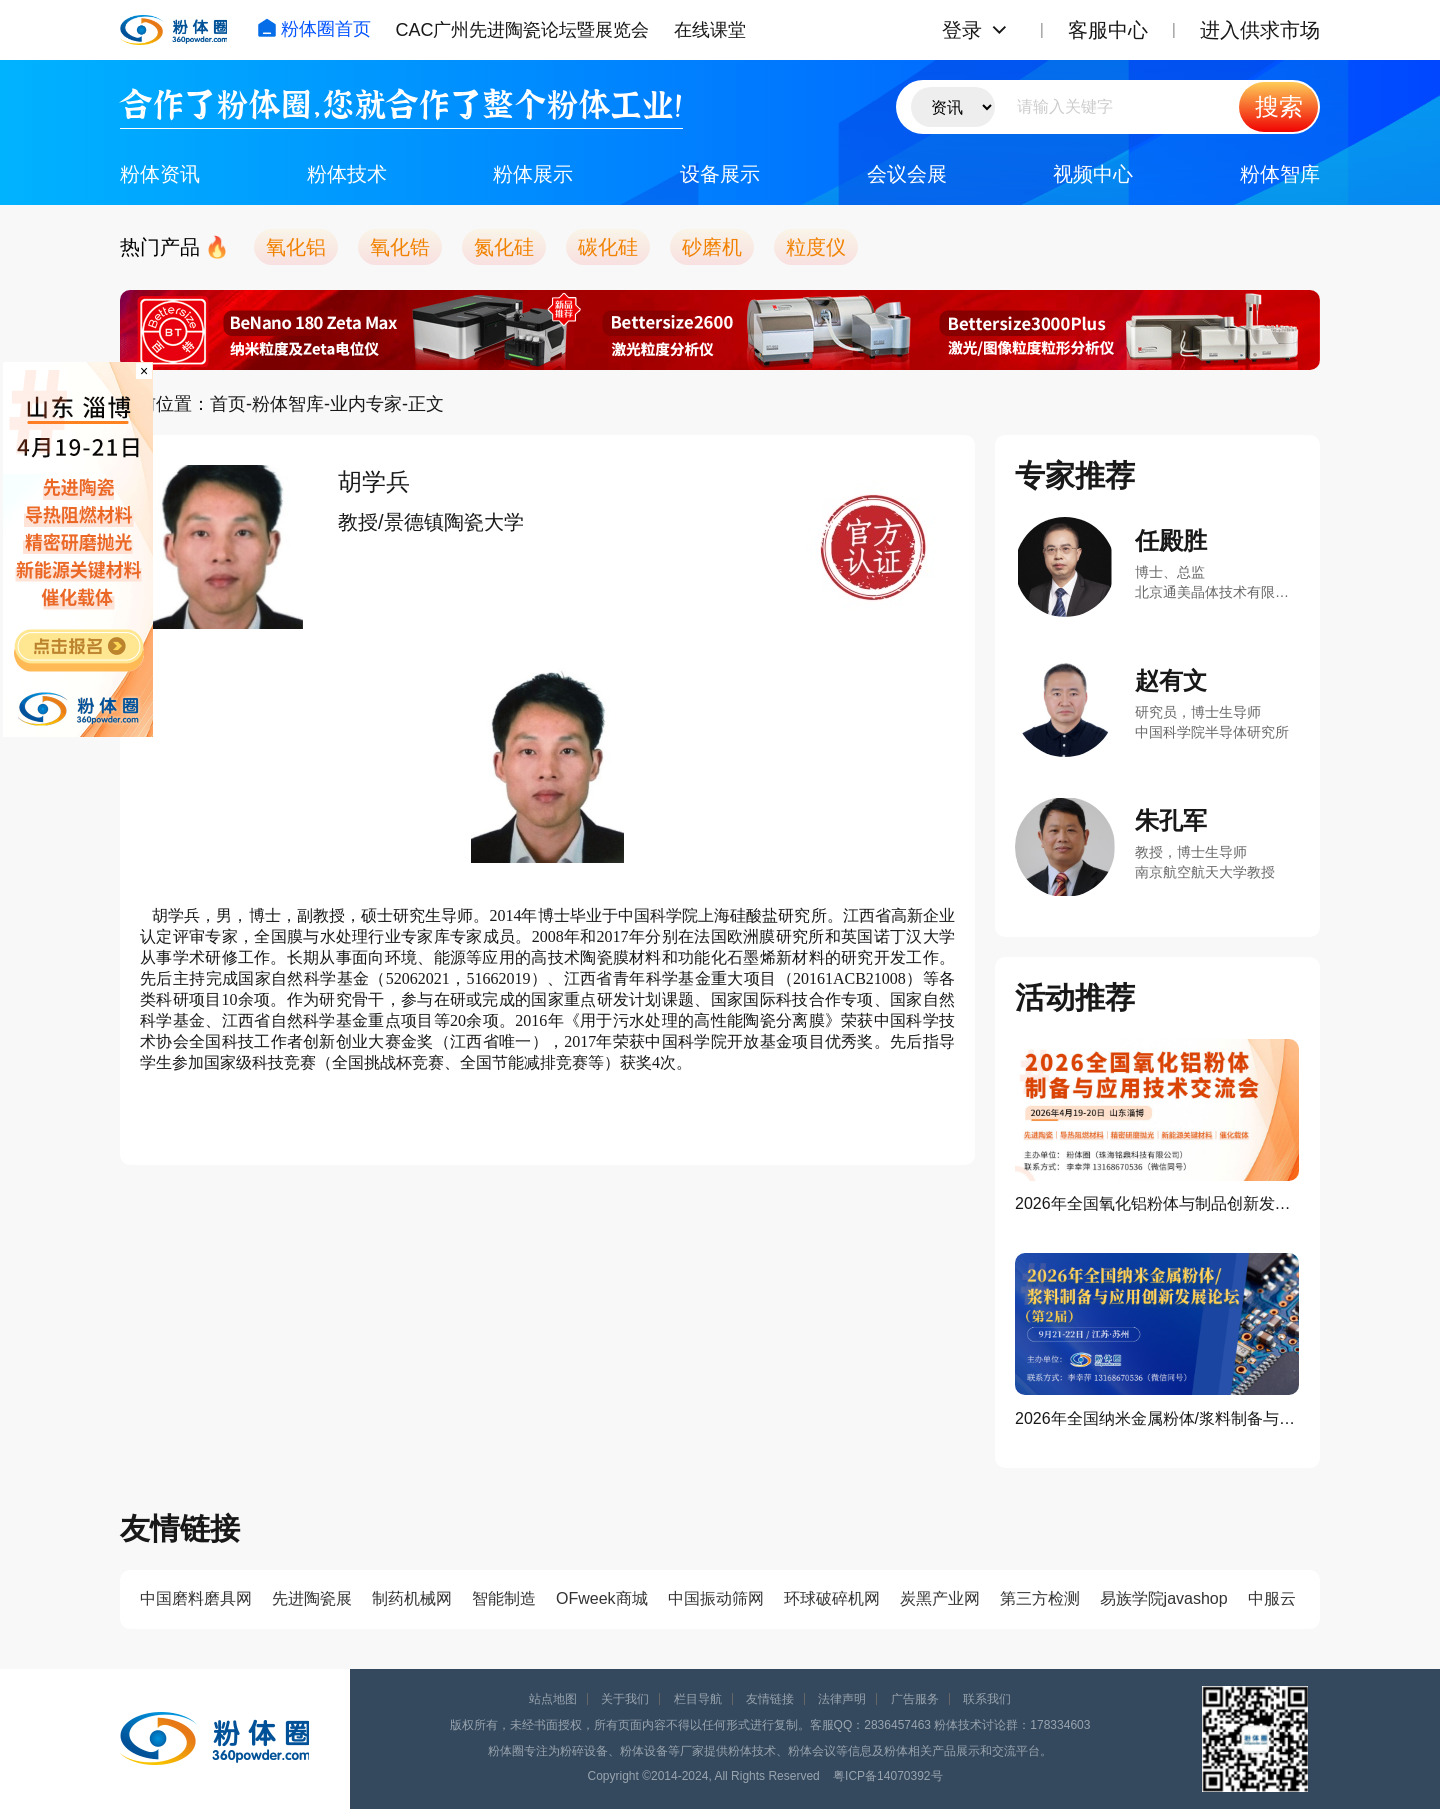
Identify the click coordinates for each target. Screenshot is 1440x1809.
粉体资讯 (160, 174)
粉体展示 (533, 174)
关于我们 (625, 1699)
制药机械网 (412, 1598)
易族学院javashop (1164, 1598)
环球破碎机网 (832, 1598)
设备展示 (720, 174)
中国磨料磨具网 (196, 1598)
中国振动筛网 (716, 1598)
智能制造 (504, 1598)
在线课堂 (710, 30)
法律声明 (842, 1699)
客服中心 (1108, 30)
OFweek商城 (602, 1598)
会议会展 (907, 174)
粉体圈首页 (314, 29)
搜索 (1279, 106)
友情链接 (770, 1699)
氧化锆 (400, 247)
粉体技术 (347, 174)
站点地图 (553, 1699)
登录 (962, 30)
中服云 (1272, 1598)
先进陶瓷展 (312, 1598)
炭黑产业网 (940, 1598)
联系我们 (987, 1699)
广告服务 (915, 1699)
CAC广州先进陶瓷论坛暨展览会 (522, 30)
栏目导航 (698, 1699)
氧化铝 (296, 247)
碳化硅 (608, 247)
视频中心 (1093, 174)
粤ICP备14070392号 (887, 1776)
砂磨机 (712, 247)
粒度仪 (816, 247)
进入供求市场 (1260, 30)
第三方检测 (1040, 1598)
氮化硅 (504, 247)
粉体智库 (1280, 174)
